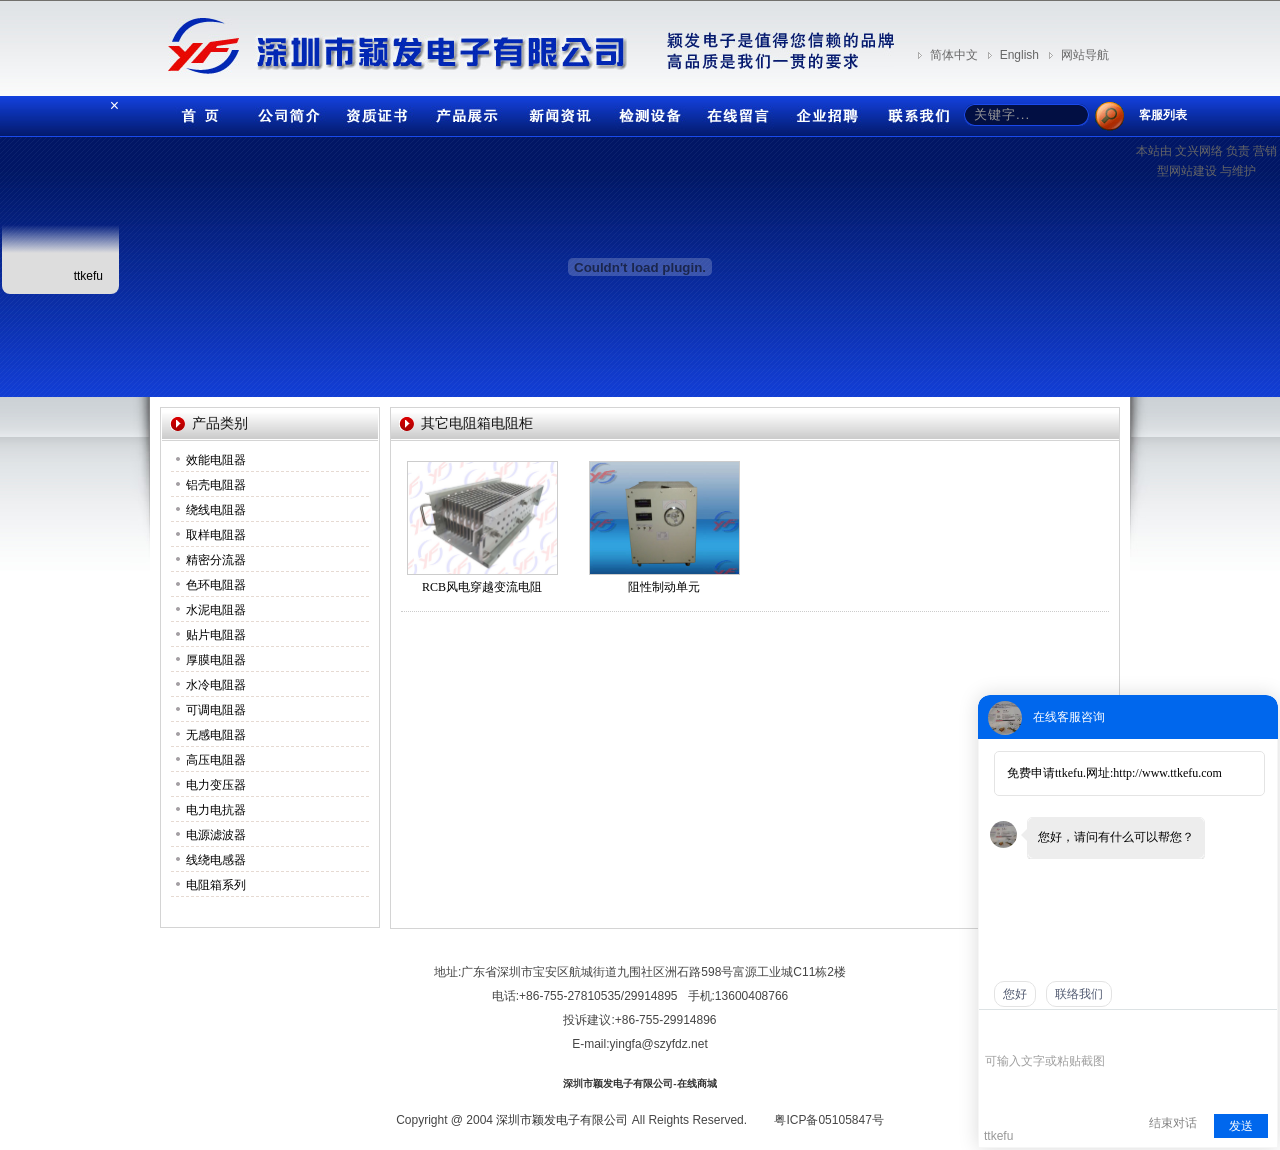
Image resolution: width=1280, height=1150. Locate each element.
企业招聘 (825, 111)
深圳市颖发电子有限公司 (562, 1120)
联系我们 (915, 111)
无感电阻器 (216, 735)
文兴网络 (1199, 151)
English (1019, 55)
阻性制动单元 (664, 587)
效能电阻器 (216, 460)
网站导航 (1085, 55)
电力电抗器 (216, 810)
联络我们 (1079, 994)
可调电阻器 (216, 710)
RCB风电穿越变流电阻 (482, 587)
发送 (1241, 1126)
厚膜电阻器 (216, 660)
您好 (1015, 994)
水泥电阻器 (216, 610)
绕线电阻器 (216, 510)
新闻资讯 (555, 111)
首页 (195, 111)
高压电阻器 (216, 760)
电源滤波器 (216, 835)
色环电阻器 (216, 585)
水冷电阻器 (216, 685)
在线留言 (735, 111)
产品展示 (465, 111)
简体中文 (954, 55)
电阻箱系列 (216, 885)
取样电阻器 (216, 535)
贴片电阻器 (216, 635)
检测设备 (645, 111)
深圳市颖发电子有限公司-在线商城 (639, 1083)
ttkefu (88, 276)
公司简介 (285, 111)
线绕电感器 (216, 860)
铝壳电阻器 (216, 485)
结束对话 (1173, 1123)
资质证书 (375, 111)
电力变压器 (216, 785)
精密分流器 (216, 560)
